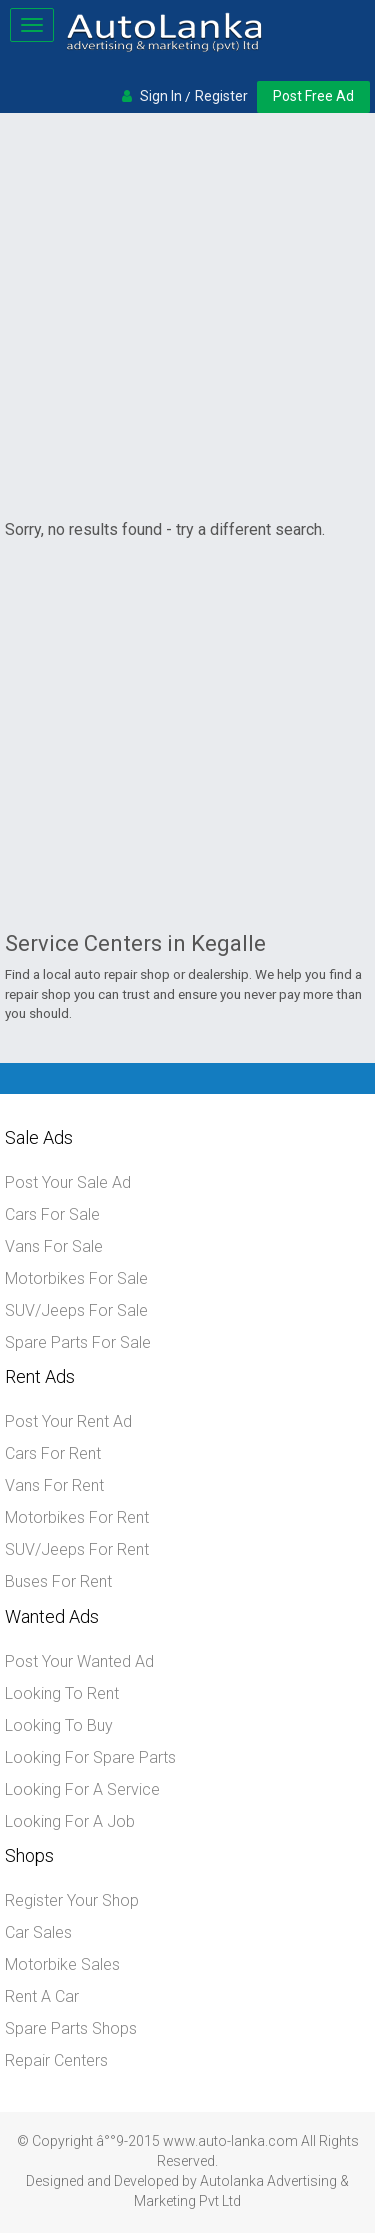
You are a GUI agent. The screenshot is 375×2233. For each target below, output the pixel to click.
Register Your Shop (72, 1900)
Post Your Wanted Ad (79, 1661)
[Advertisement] (187, 315)
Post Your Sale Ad (68, 1182)
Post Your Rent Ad (68, 1421)
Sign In (161, 96)
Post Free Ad (313, 96)
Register (221, 96)
